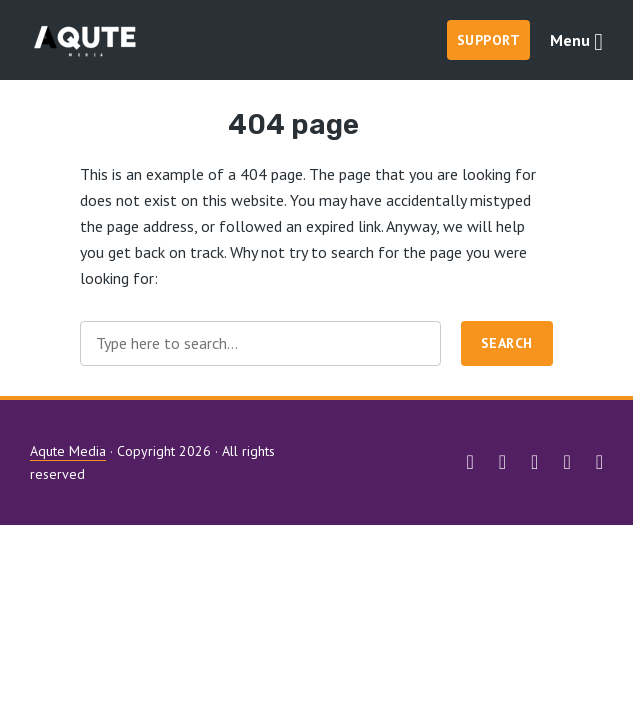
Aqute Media (68, 451)
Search (507, 343)
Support (489, 40)
